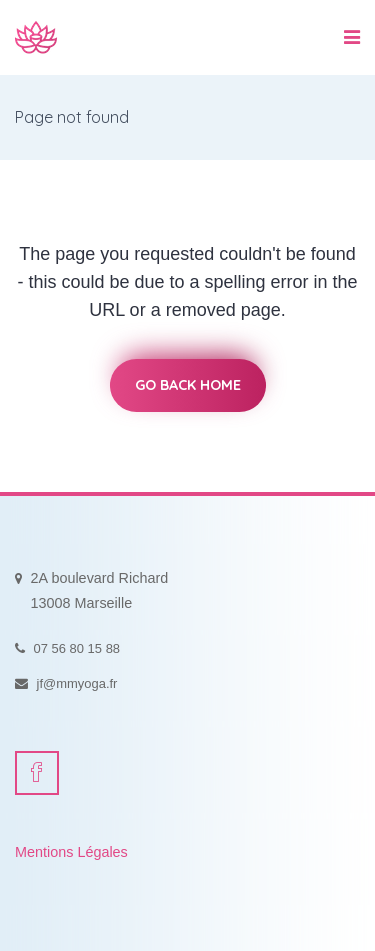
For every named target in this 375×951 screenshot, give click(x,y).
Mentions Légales (71, 852)
